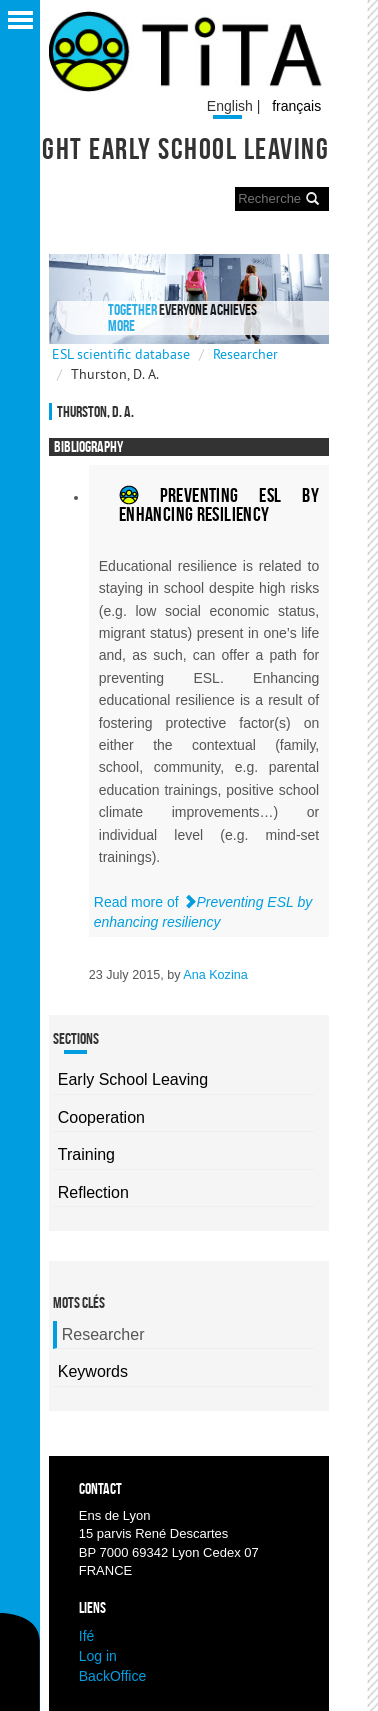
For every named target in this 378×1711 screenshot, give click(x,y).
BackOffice (112, 1676)
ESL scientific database (121, 354)
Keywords (93, 1371)
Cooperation (101, 1117)
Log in (98, 1656)
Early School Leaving (133, 1079)
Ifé (87, 1636)
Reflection (93, 1192)
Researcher (245, 354)
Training (86, 1154)
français (296, 106)
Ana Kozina (215, 975)
